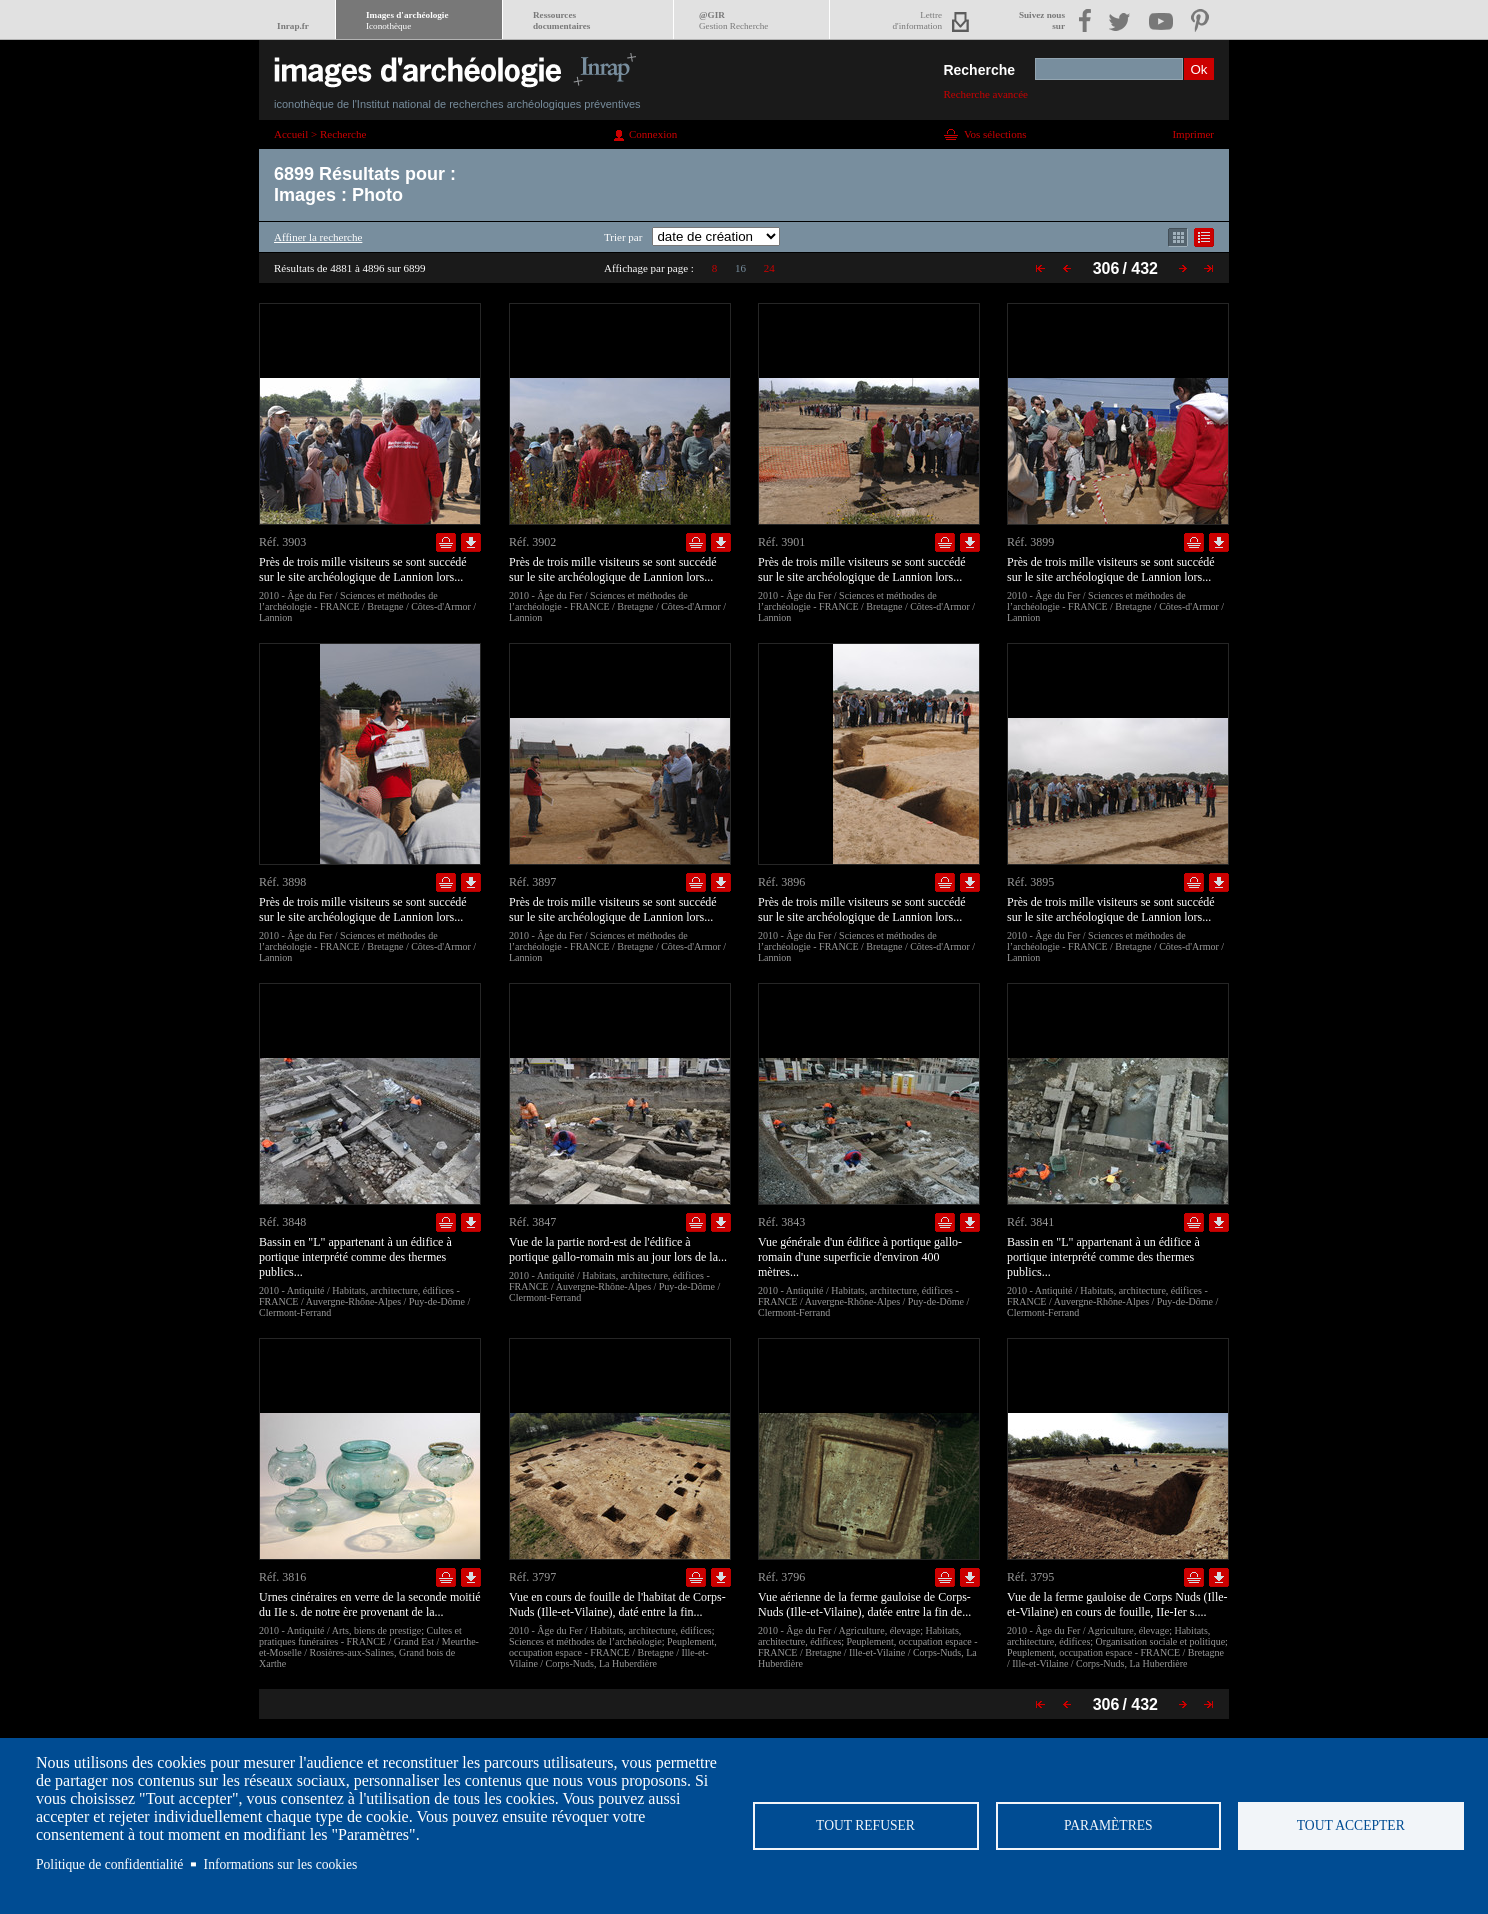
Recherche (979, 70)
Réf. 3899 (1030, 542)
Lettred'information (917, 20)
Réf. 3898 (282, 882)
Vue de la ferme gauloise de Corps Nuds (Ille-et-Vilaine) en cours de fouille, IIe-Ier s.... (1117, 1604)
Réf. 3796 (781, 1577)
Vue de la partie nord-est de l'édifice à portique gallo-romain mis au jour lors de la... (618, 1249)
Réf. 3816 (282, 1577)
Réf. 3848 (282, 1222)
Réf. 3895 (1030, 882)
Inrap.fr (293, 26)
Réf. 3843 (781, 1222)
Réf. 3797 (532, 1577)
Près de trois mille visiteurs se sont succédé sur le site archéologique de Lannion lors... (363, 569)
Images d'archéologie (407, 20)
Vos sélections (995, 134)
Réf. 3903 (282, 542)
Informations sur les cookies (281, 1864)
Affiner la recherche (318, 237)
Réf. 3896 (781, 882)
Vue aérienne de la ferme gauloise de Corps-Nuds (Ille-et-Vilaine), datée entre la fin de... (864, 1604)
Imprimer (1193, 134)
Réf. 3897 (532, 882)
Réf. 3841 (1030, 1222)
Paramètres (1108, 1825)
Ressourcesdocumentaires (561, 20)
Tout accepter (1351, 1825)
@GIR (733, 20)
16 (740, 268)
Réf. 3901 (781, 542)
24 (769, 268)
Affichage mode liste (1204, 237)
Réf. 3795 (1030, 1577)
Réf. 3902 (532, 542)
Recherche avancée (985, 94)
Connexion (653, 134)
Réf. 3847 (532, 1222)
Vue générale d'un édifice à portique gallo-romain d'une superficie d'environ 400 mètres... (860, 1257)
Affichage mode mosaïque (1178, 237)
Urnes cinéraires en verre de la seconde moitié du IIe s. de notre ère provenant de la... (370, 1604)
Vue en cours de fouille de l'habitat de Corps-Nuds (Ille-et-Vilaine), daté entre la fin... (617, 1604)
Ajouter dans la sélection (446, 542)
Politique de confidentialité (109, 1864)
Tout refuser (865, 1825)
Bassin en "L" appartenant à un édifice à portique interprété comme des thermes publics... (355, 1257)
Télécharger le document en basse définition (471, 542)
